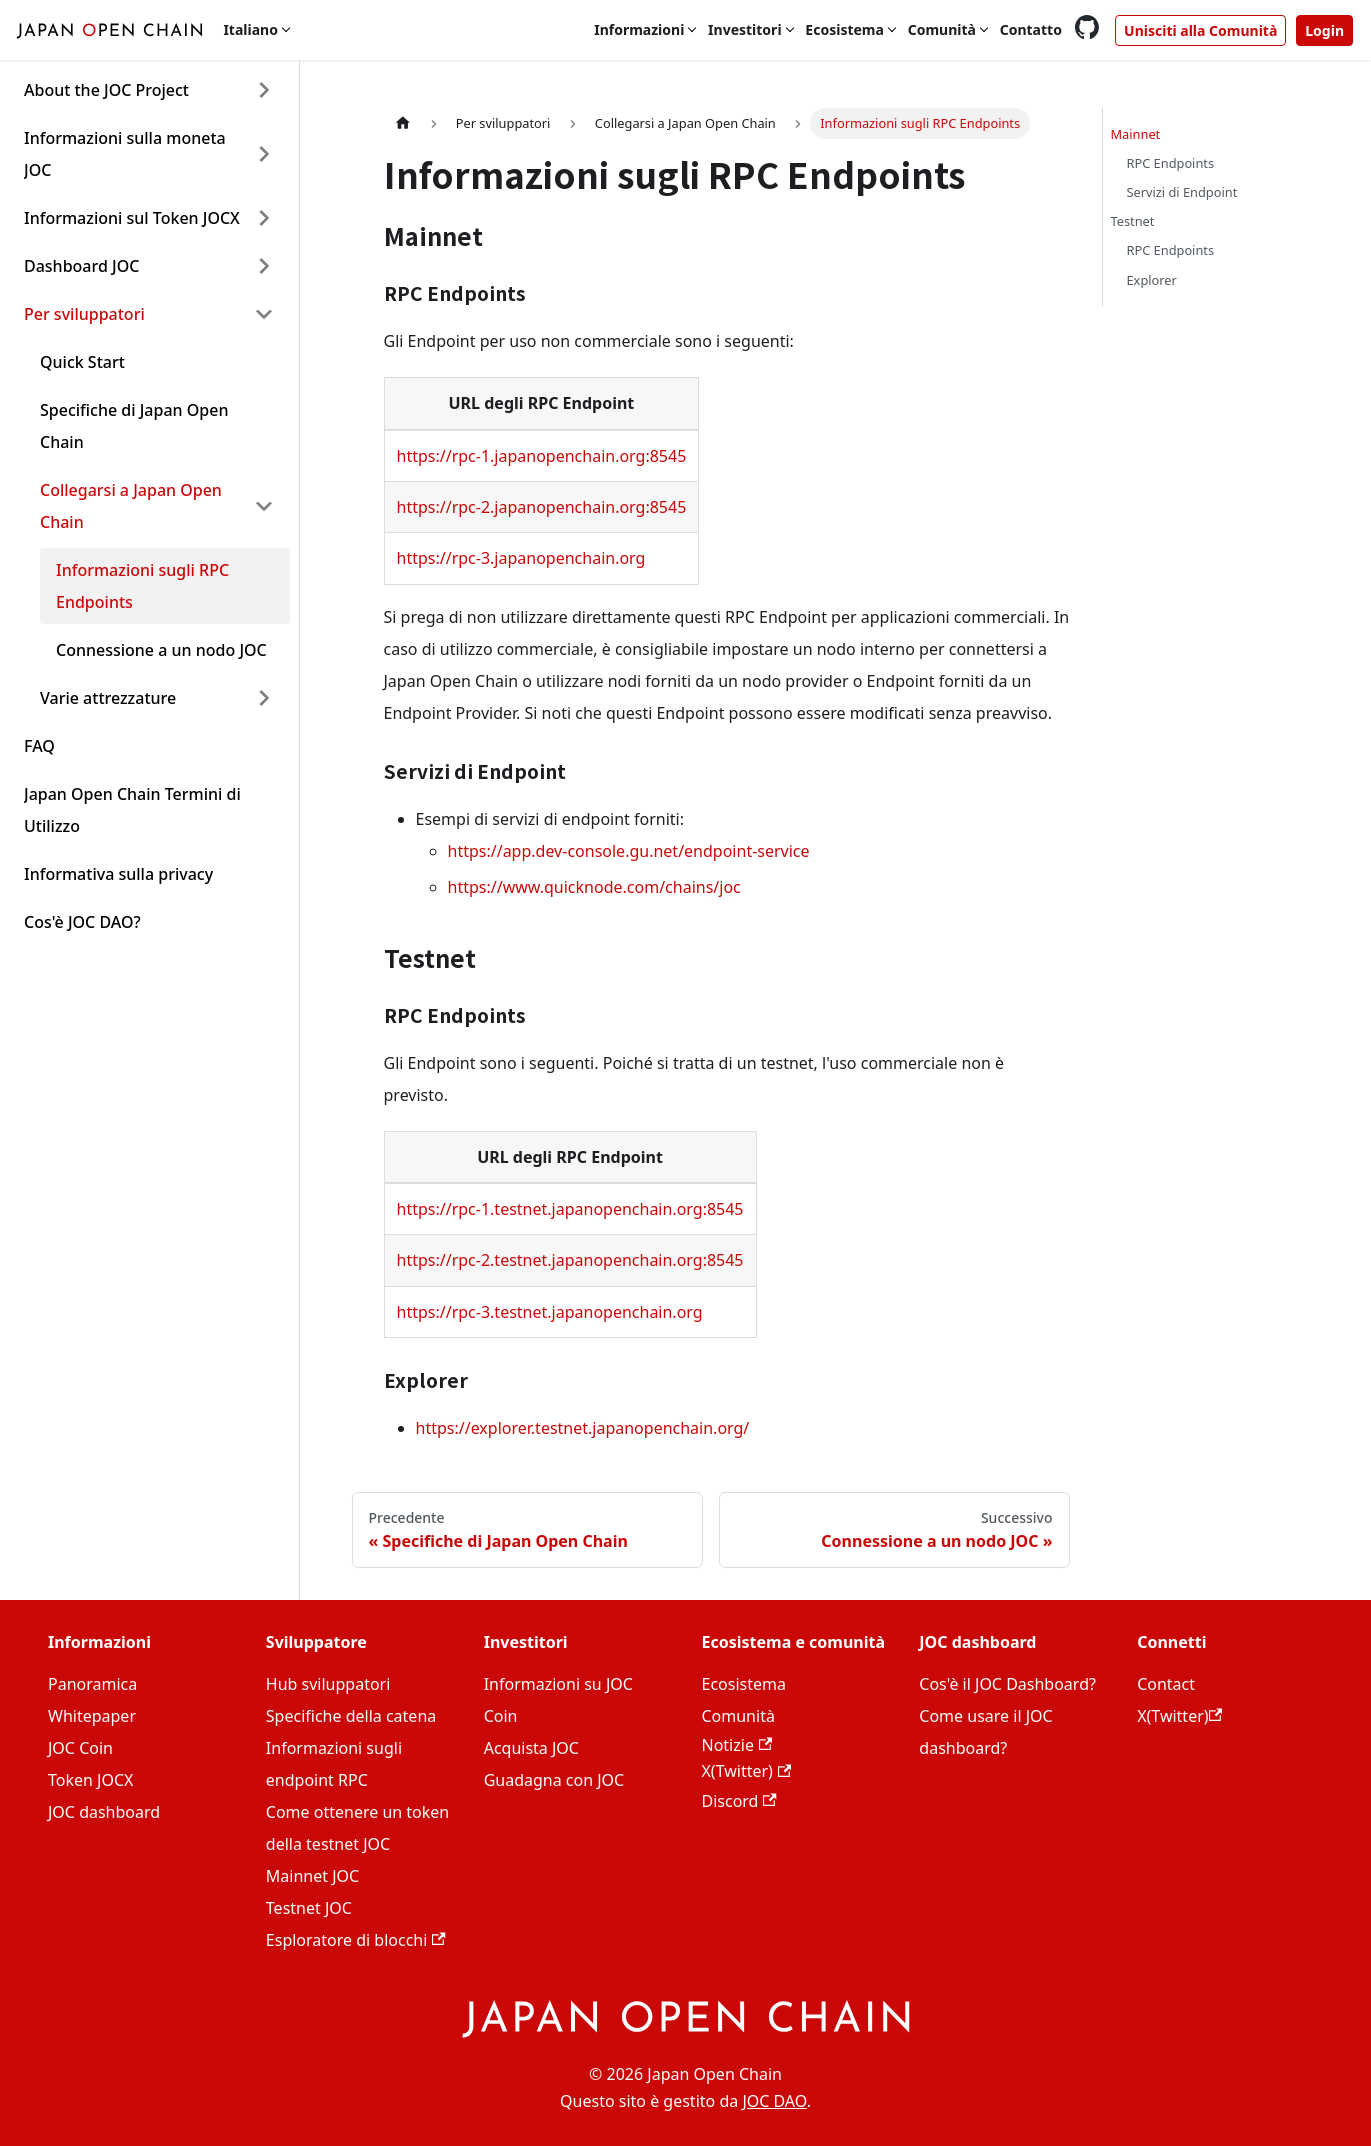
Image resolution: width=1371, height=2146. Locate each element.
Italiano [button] (250, 29)
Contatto (1031, 29)
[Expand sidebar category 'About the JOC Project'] (264, 90)
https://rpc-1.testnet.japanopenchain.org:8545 (570, 1209)
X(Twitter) (746, 1771)
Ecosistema (743, 1684)
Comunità (737, 1716)
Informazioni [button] (639, 29)
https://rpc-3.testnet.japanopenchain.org (550, 1312)
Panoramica (92, 1684)
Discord (738, 1801)
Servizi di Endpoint (1182, 192)
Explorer (1152, 280)
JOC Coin (80, 1748)
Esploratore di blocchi (356, 1940)
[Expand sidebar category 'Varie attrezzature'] (264, 698)
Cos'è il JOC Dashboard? (1007, 1684)
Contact (1166, 1684)
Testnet (1133, 221)
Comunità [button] (942, 29)
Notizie (736, 1745)
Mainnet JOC (312, 1876)
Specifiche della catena (351, 1716)
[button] (149, 154)
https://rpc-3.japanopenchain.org (521, 558)
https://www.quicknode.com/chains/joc (594, 887)
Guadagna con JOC (554, 1780)
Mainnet (1136, 134)
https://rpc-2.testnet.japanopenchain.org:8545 (570, 1260)
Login (1324, 30)
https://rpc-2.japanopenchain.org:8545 (542, 507)
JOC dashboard (104, 1812)
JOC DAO (774, 2101)
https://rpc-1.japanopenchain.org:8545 (542, 456)
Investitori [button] (744, 29)
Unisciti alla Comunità (1200, 30)
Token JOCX (90, 1780)
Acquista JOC (531, 1748)
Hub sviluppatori (328, 1684)
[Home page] (403, 123)
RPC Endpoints (1171, 163)
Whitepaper (92, 1716)
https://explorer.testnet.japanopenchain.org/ (583, 1428)
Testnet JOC (309, 1908)
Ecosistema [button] (844, 29)
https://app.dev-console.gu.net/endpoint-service (629, 851)
